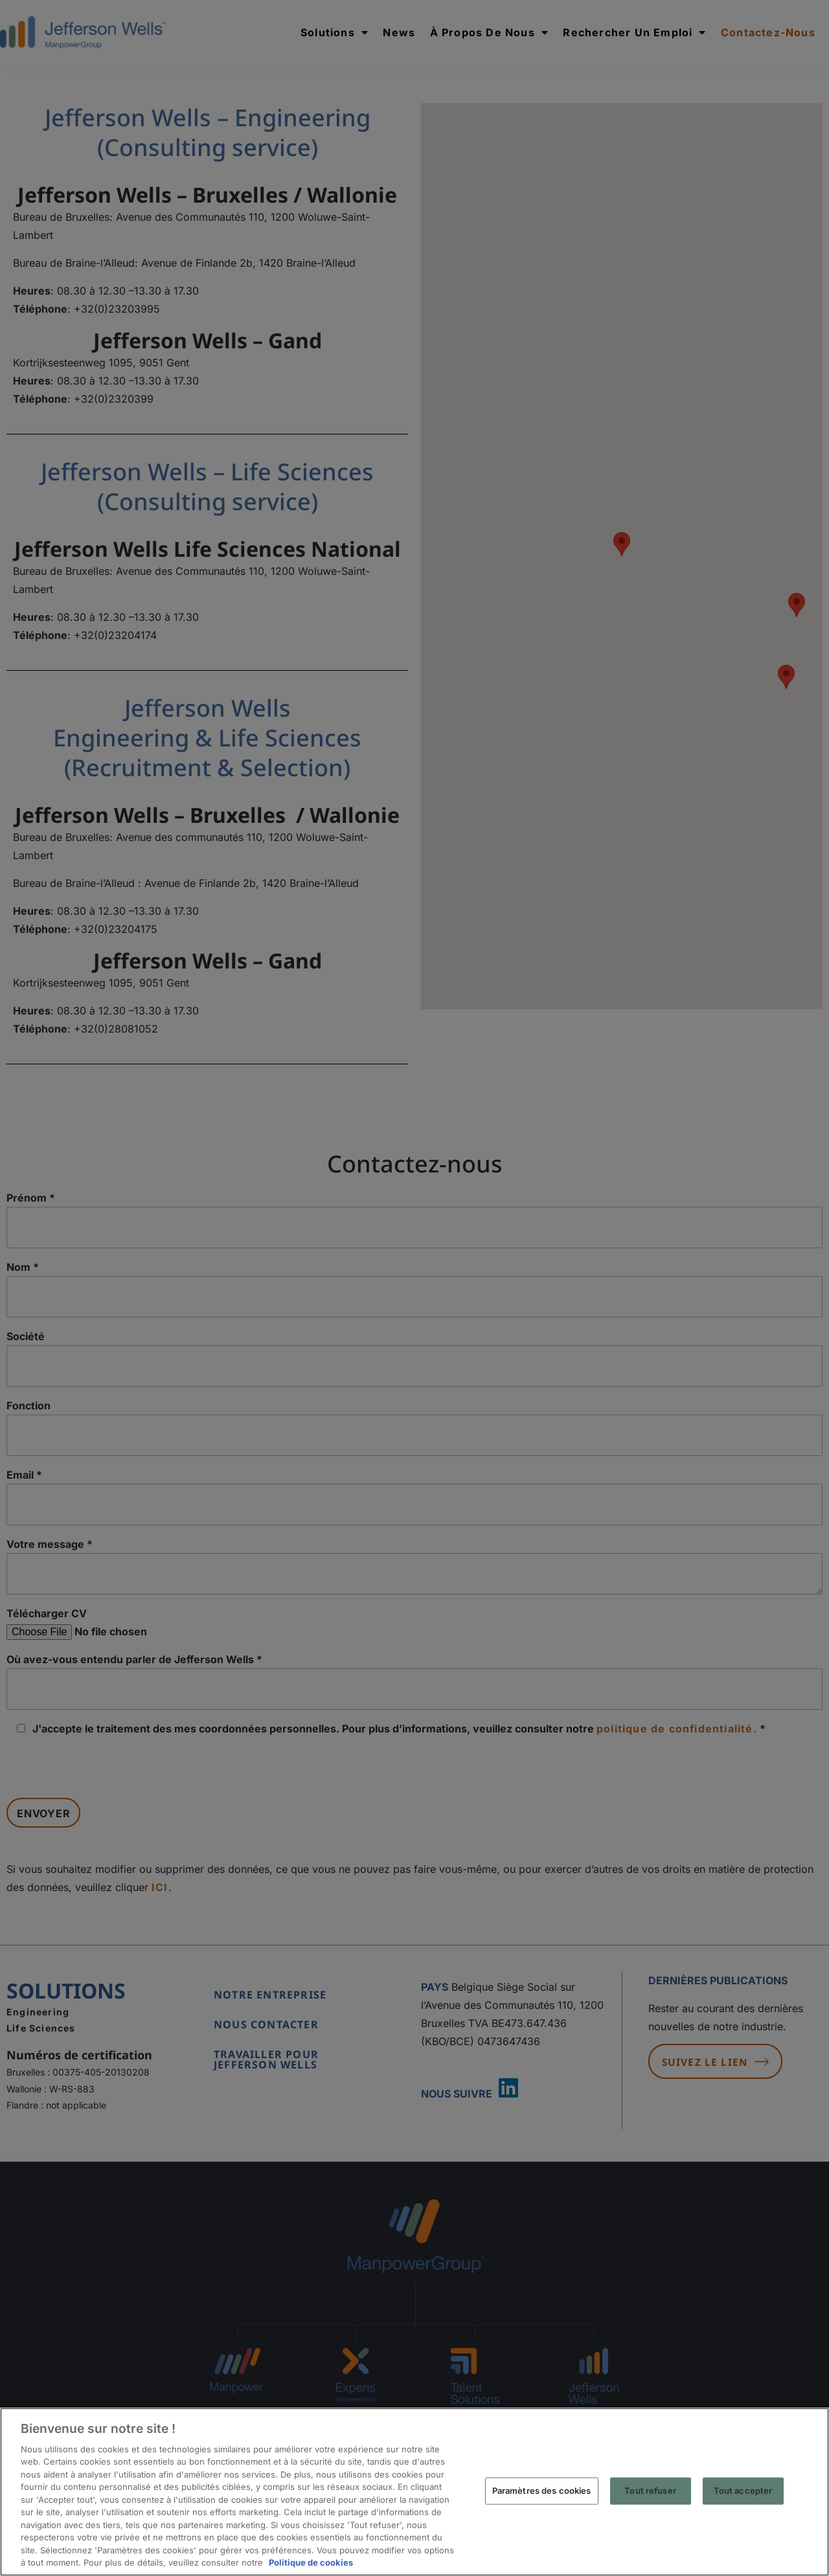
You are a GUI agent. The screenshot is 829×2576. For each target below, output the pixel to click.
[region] (414, 2492)
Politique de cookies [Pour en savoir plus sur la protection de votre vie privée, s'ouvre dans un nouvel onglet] (311, 2562)
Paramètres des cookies (541, 2490)
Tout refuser (650, 2490)
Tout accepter (743, 2490)
